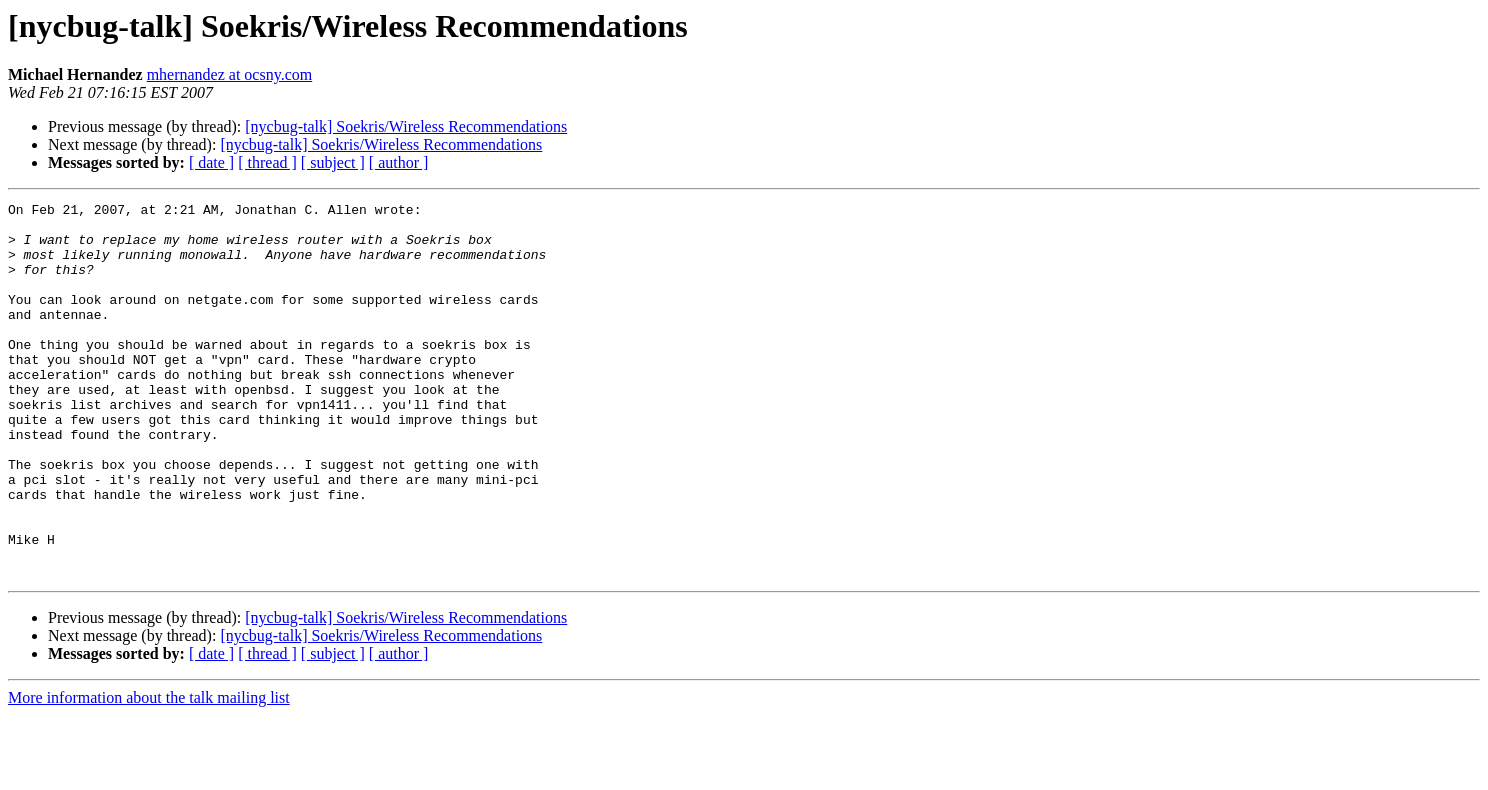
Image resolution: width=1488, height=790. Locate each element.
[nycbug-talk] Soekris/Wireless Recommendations (406, 126)
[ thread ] (267, 162)
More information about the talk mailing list (149, 772)
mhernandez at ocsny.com (230, 74)
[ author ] (399, 162)
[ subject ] (333, 162)
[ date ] (211, 162)
